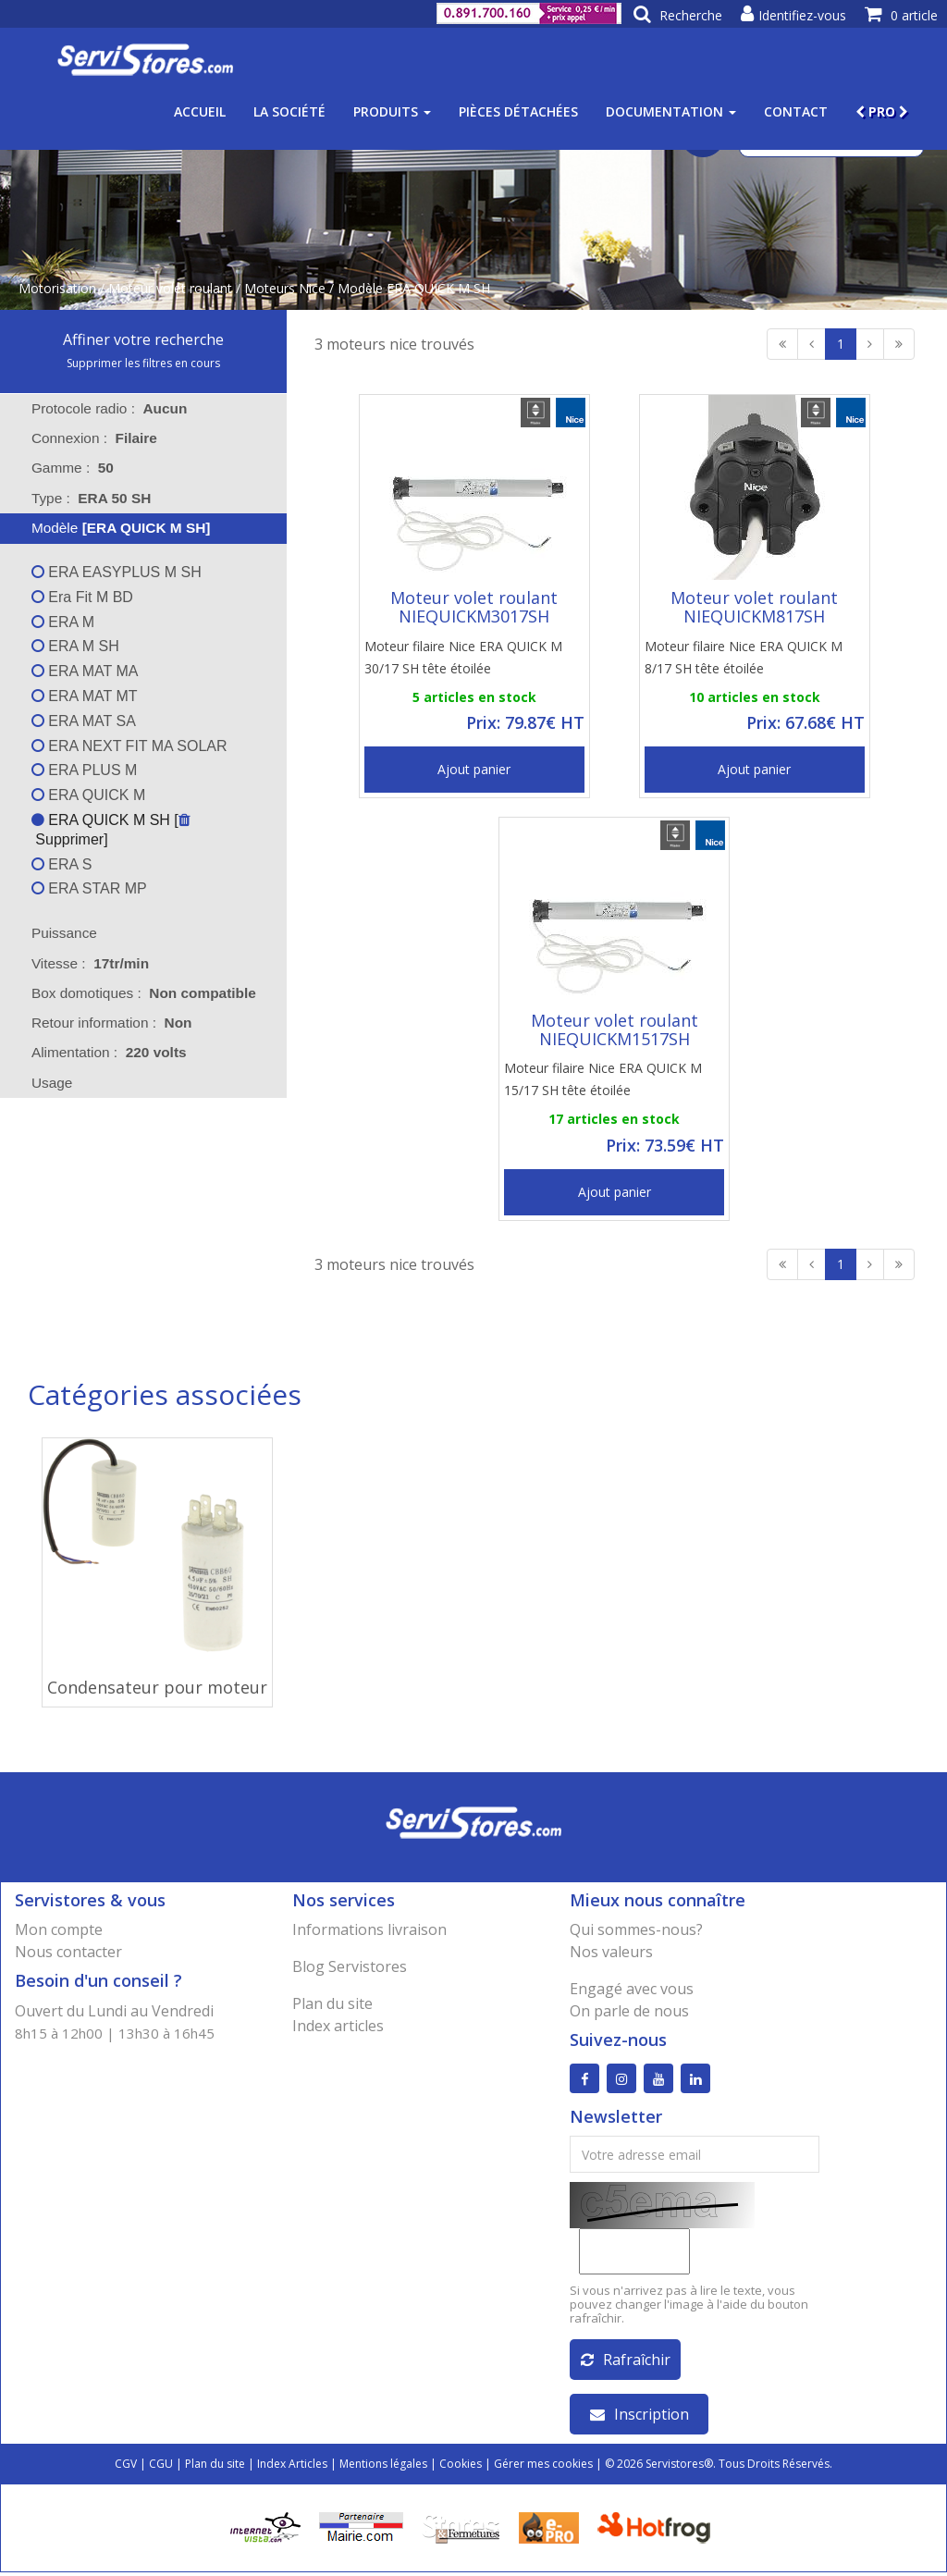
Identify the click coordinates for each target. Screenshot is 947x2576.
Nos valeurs (611, 1951)
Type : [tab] (91, 498)
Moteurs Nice (285, 288)
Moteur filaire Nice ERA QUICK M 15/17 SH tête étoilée (603, 1079)
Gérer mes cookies (543, 2467)
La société (289, 111)
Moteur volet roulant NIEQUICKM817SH (754, 606)
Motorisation (57, 288)
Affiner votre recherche (143, 339)
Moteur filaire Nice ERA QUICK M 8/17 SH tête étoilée (743, 657)
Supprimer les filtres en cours (143, 363)
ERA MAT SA (83, 721)
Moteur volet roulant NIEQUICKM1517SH (614, 1029)
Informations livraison (369, 1929)
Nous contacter (68, 1951)
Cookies (460, 2467)
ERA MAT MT (84, 696)
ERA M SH (75, 646)
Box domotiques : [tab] (143, 993)
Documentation (671, 111)
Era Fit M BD (82, 597)
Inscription (639, 2418)
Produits (392, 111)
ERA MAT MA (85, 671)
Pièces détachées (518, 111)
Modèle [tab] (109, 528)
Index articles (338, 2025)
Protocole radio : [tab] (109, 408)
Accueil (200, 111)
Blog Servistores (349, 1966)
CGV (126, 2467)
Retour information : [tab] (111, 1022)
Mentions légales (383, 2467)
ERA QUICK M (88, 795)
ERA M (62, 622)
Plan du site (332, 2003)
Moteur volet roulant (170, 288)
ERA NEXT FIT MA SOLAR (129, 746)
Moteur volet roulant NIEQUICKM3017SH (474, 606)
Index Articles (292, 2467)
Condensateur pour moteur (157, 1687)
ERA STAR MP (89, 888)
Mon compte (59, 1929)
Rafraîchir (625, 2363)
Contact (796, 111)
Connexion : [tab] (94, 438)
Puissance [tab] (52, 933)
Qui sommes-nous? (636, 1929)
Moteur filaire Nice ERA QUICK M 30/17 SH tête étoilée (463, 657)
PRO (881, 111)
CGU (161, 2467)
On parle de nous (629, 2011)
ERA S (61, 864)
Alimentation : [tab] (109, 1052)
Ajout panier (473, 769)
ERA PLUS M (84, 770)
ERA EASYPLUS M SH (116, 572)
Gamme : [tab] (72, 467)
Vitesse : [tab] (90, 963)
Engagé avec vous (632, 1988)
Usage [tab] (40, 1083)
